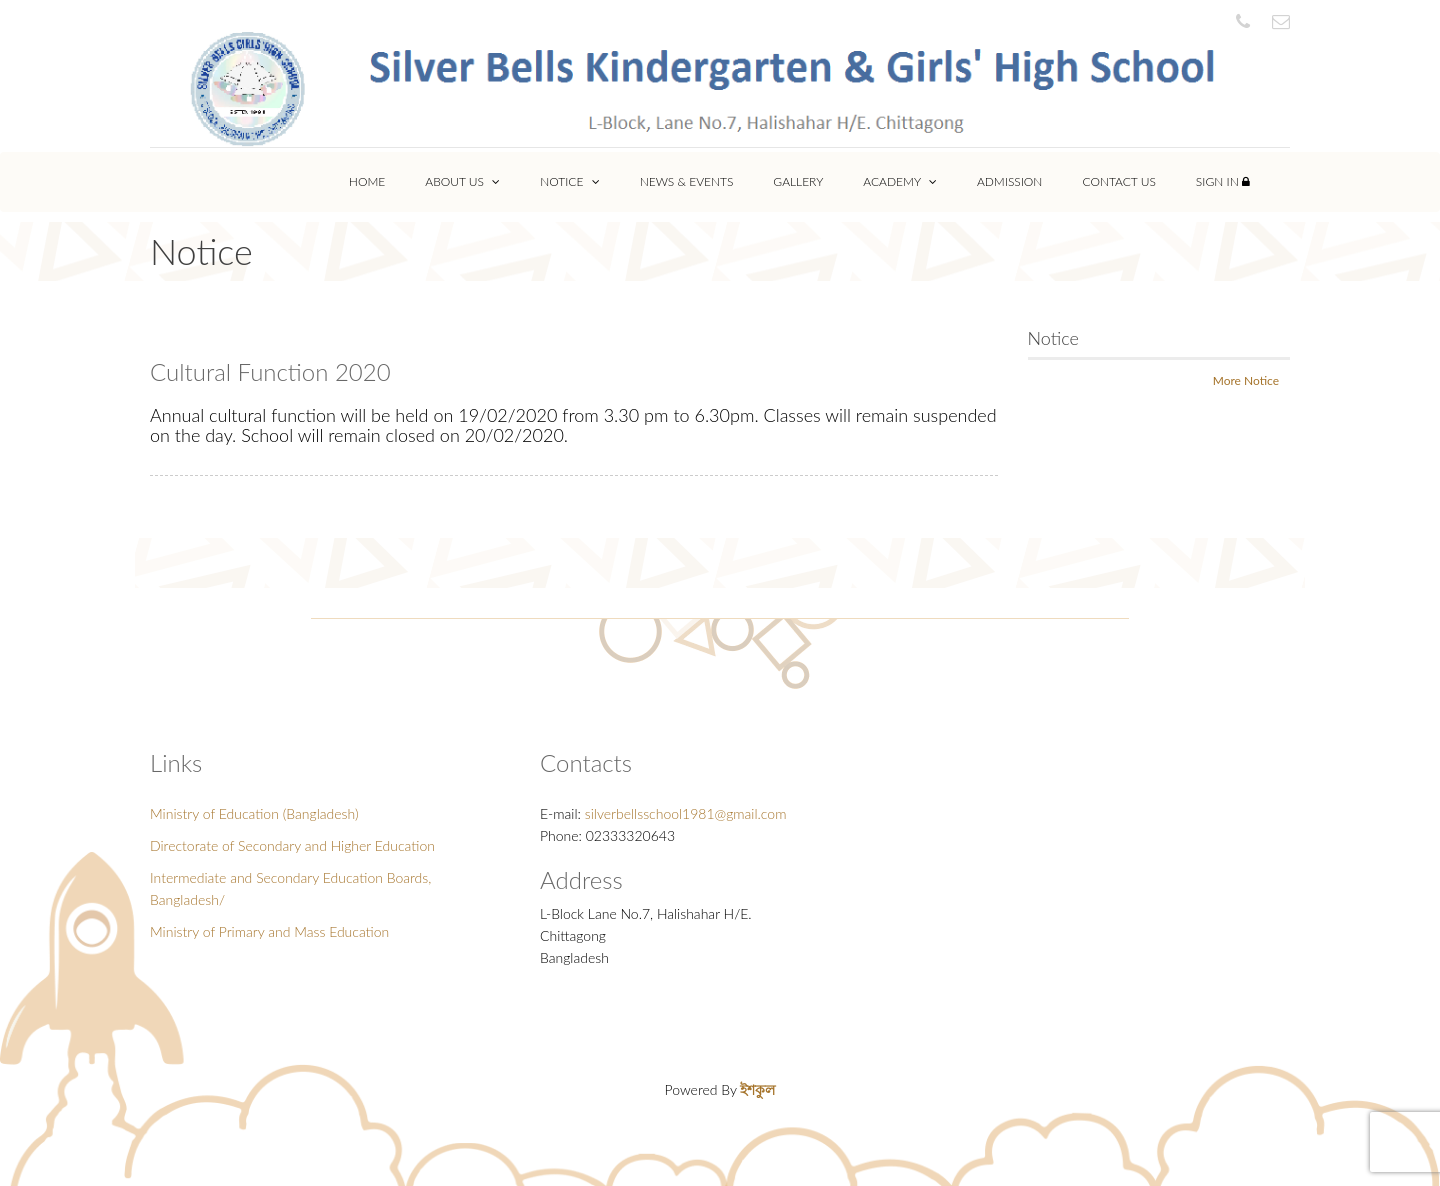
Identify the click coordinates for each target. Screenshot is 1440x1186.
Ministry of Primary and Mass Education (269, 931)
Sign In (1223, 181)
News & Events (687, 181)
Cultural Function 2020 (270, 371)
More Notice (1246, 380)
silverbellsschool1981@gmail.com (686, 813)
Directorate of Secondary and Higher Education (292, 845)
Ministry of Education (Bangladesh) (254, 813)
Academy (900, 181)
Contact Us (1118, 181)
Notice (569, 181)
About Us (462, 181)
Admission (1010, 181)
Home (367, 181)
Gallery (798, 181)
